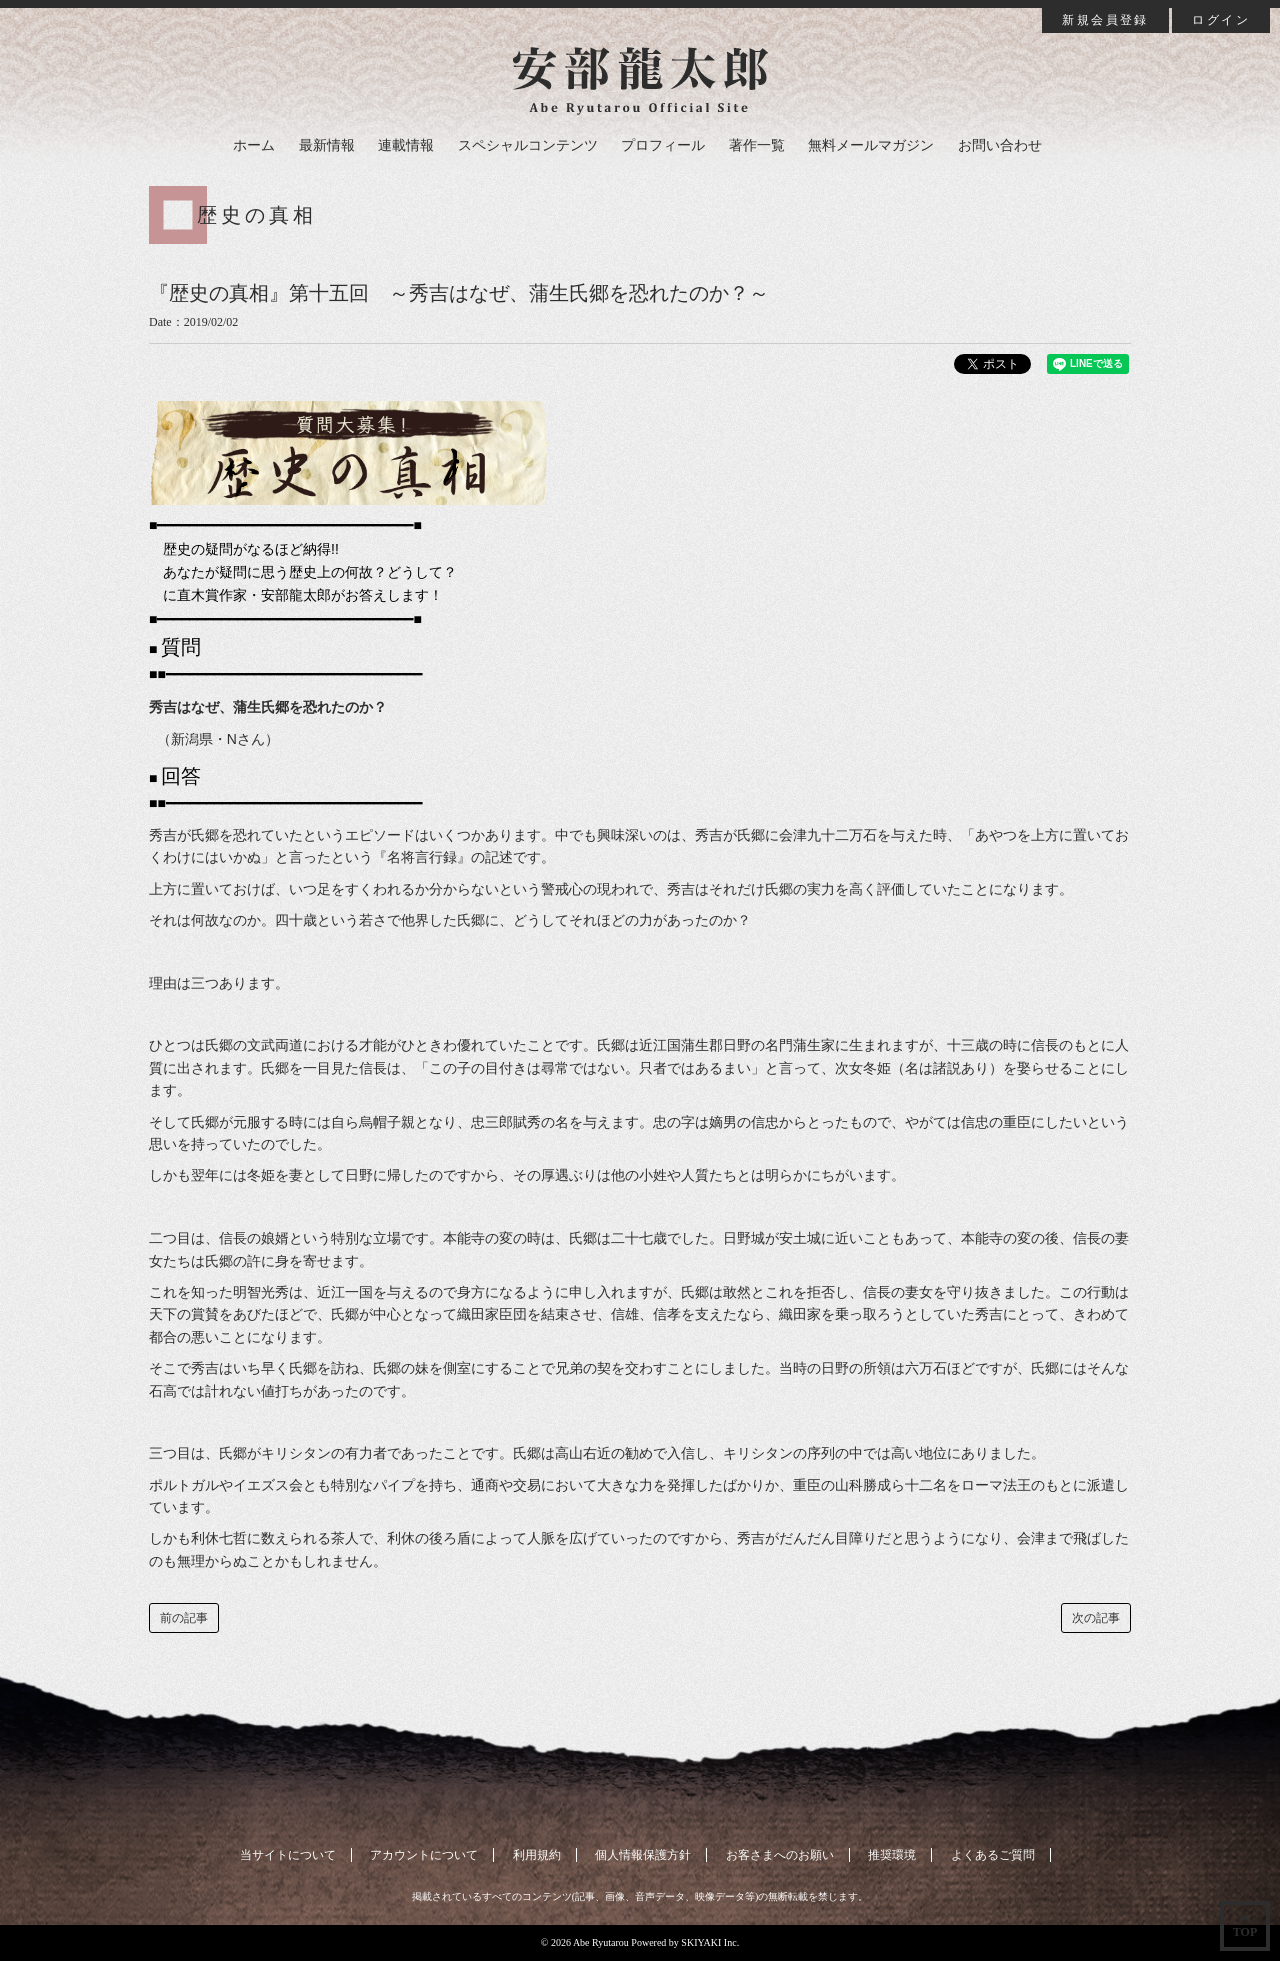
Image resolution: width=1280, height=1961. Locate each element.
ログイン (1221, 20)
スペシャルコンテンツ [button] (528, 145)
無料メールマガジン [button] (871, 145)
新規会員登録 (1105, 20)
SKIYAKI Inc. (710, 1942)
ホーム (254, 145)
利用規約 (537, 1855)
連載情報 (406, 145)
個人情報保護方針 (643, 1855)
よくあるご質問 (993, 1855)
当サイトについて (288, 1855)
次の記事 (1096, 1618)
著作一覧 (757, 145)
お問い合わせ (1000, 145)
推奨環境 (892, 1855)
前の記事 (184, 1618)
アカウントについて (424, 1855)
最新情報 (327, 145)
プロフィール (663, 145)
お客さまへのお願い (780, 1855)
